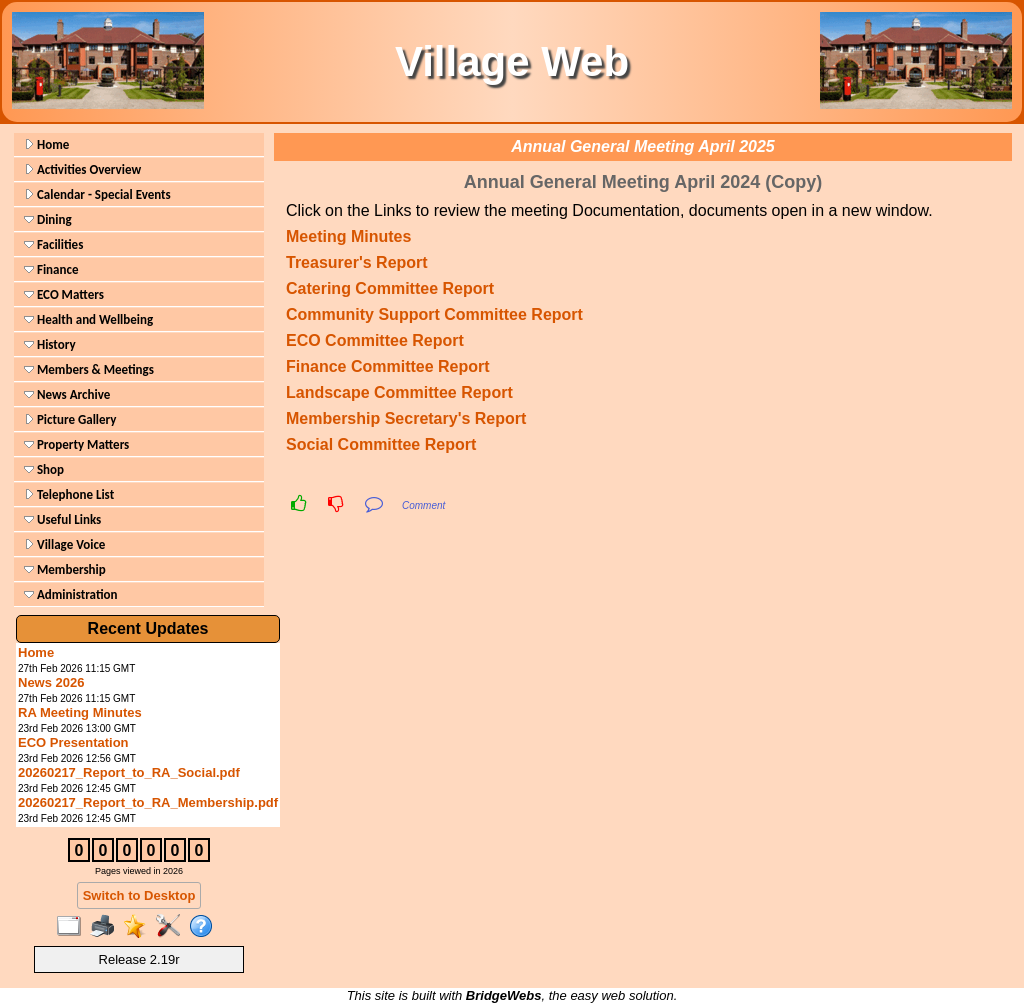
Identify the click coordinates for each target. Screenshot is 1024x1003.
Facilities (53, 244)
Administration (70, 594)
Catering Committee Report (390, 288)
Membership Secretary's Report (406, 418)
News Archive (67, 394)
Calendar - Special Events (97, 194)
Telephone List (69, 494)
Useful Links (62, 519)
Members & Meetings (89, 369)
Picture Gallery (70, 419)
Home (46, 144)
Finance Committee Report (388, 366)
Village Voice (64, 544)
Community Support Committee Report (434, 314)
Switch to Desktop (139, 895)
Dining (48, 219)
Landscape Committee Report (399, 392)
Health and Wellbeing (88, 319)
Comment (423, 505)
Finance (51, 269)
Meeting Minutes (348, 236)
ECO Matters (64, 294)
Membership (65, 569)
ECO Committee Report (375, 340)
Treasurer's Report (357, 262)
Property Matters (76, 444)
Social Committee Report (381, 444)
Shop (44, 469)
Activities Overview (82, 169)
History (50, 344)
